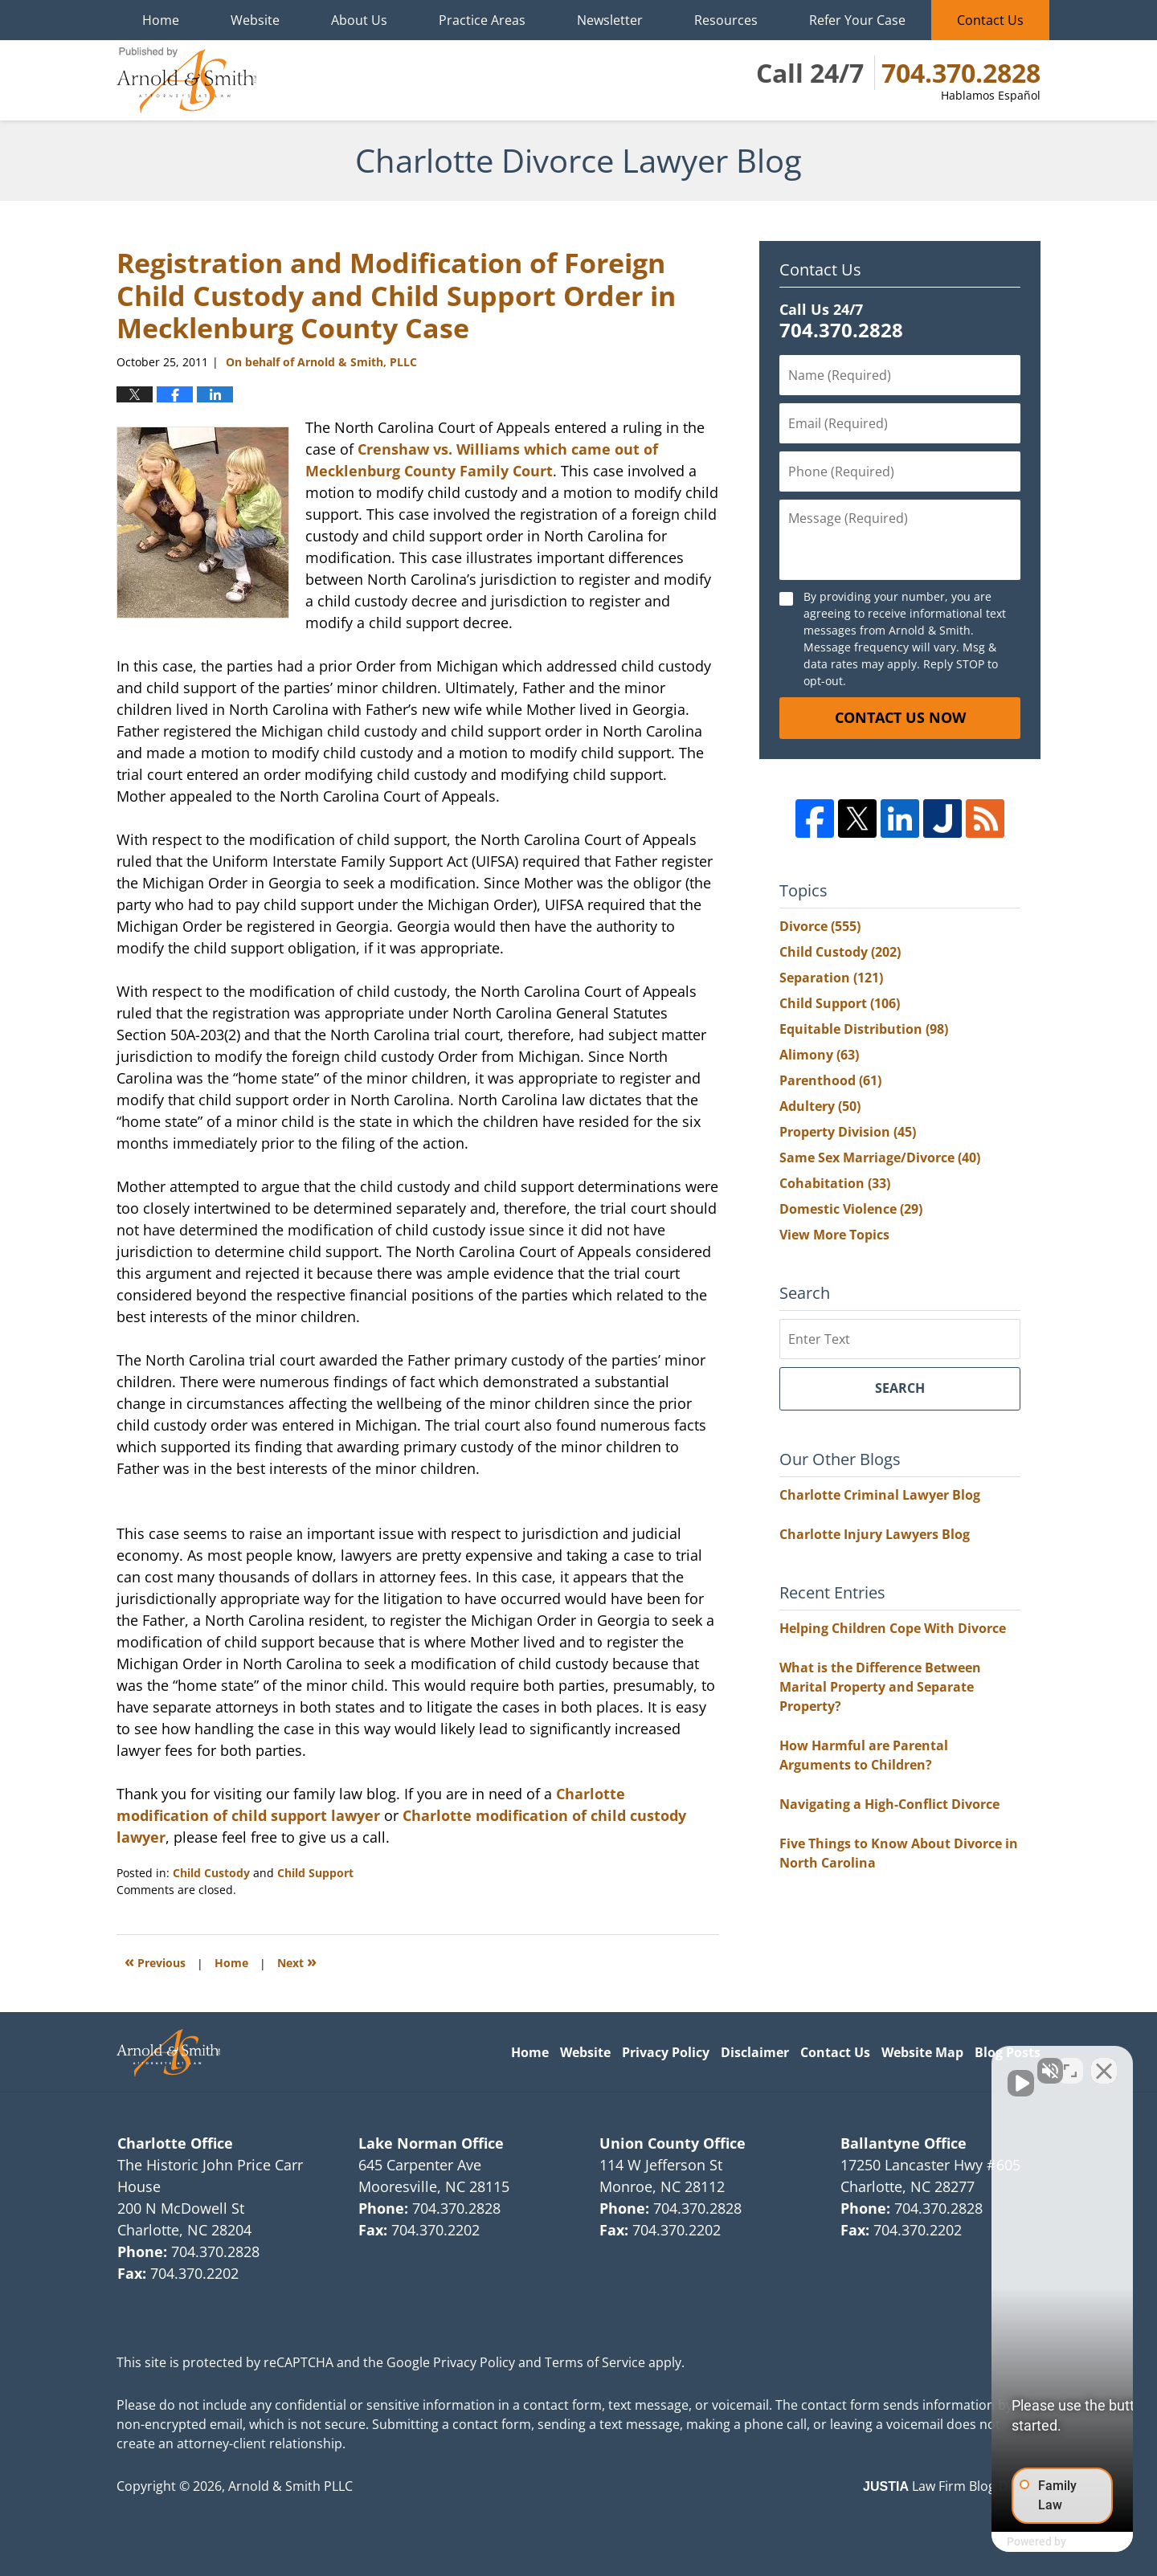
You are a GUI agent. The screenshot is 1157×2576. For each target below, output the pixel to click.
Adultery (820, 1106)
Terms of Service (595, 2362)
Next (297, 1961)
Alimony (819, 1054)
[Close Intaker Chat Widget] (1104, 2063)
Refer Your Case (857, 20)
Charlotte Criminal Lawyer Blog (879, 1495)
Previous (155, 1961)
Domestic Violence (850, 1209)
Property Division (847, 1132)
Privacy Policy (665, 2052)
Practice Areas (482, 20)
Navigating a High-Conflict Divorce (889, 1804)
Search (900, 1388)
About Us (359, 20)
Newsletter (610, 20)
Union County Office (672, 2143)
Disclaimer (755, 2052)
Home (160, 20)
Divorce (820, 926)
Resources (726, 20)
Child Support (315, 1872)
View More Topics (834, 1234)
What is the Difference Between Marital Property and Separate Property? (880, 1687)
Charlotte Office (175, 2143)
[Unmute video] (872, 2063)
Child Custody (211, 1872)
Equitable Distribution (863, 1029)
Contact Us (990, 20)
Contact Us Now (900, 717)
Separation (831, 977)
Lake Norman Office (431, 2143)
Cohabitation (834, 1183)
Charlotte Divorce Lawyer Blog (186, 80)
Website (255, 20)
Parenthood (830, 1080)
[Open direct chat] (1070, 2063)
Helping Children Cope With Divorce (892, 1628)
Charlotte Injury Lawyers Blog (874, 1534)
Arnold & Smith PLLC (290, 2486)
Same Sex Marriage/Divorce (879, 1157)
